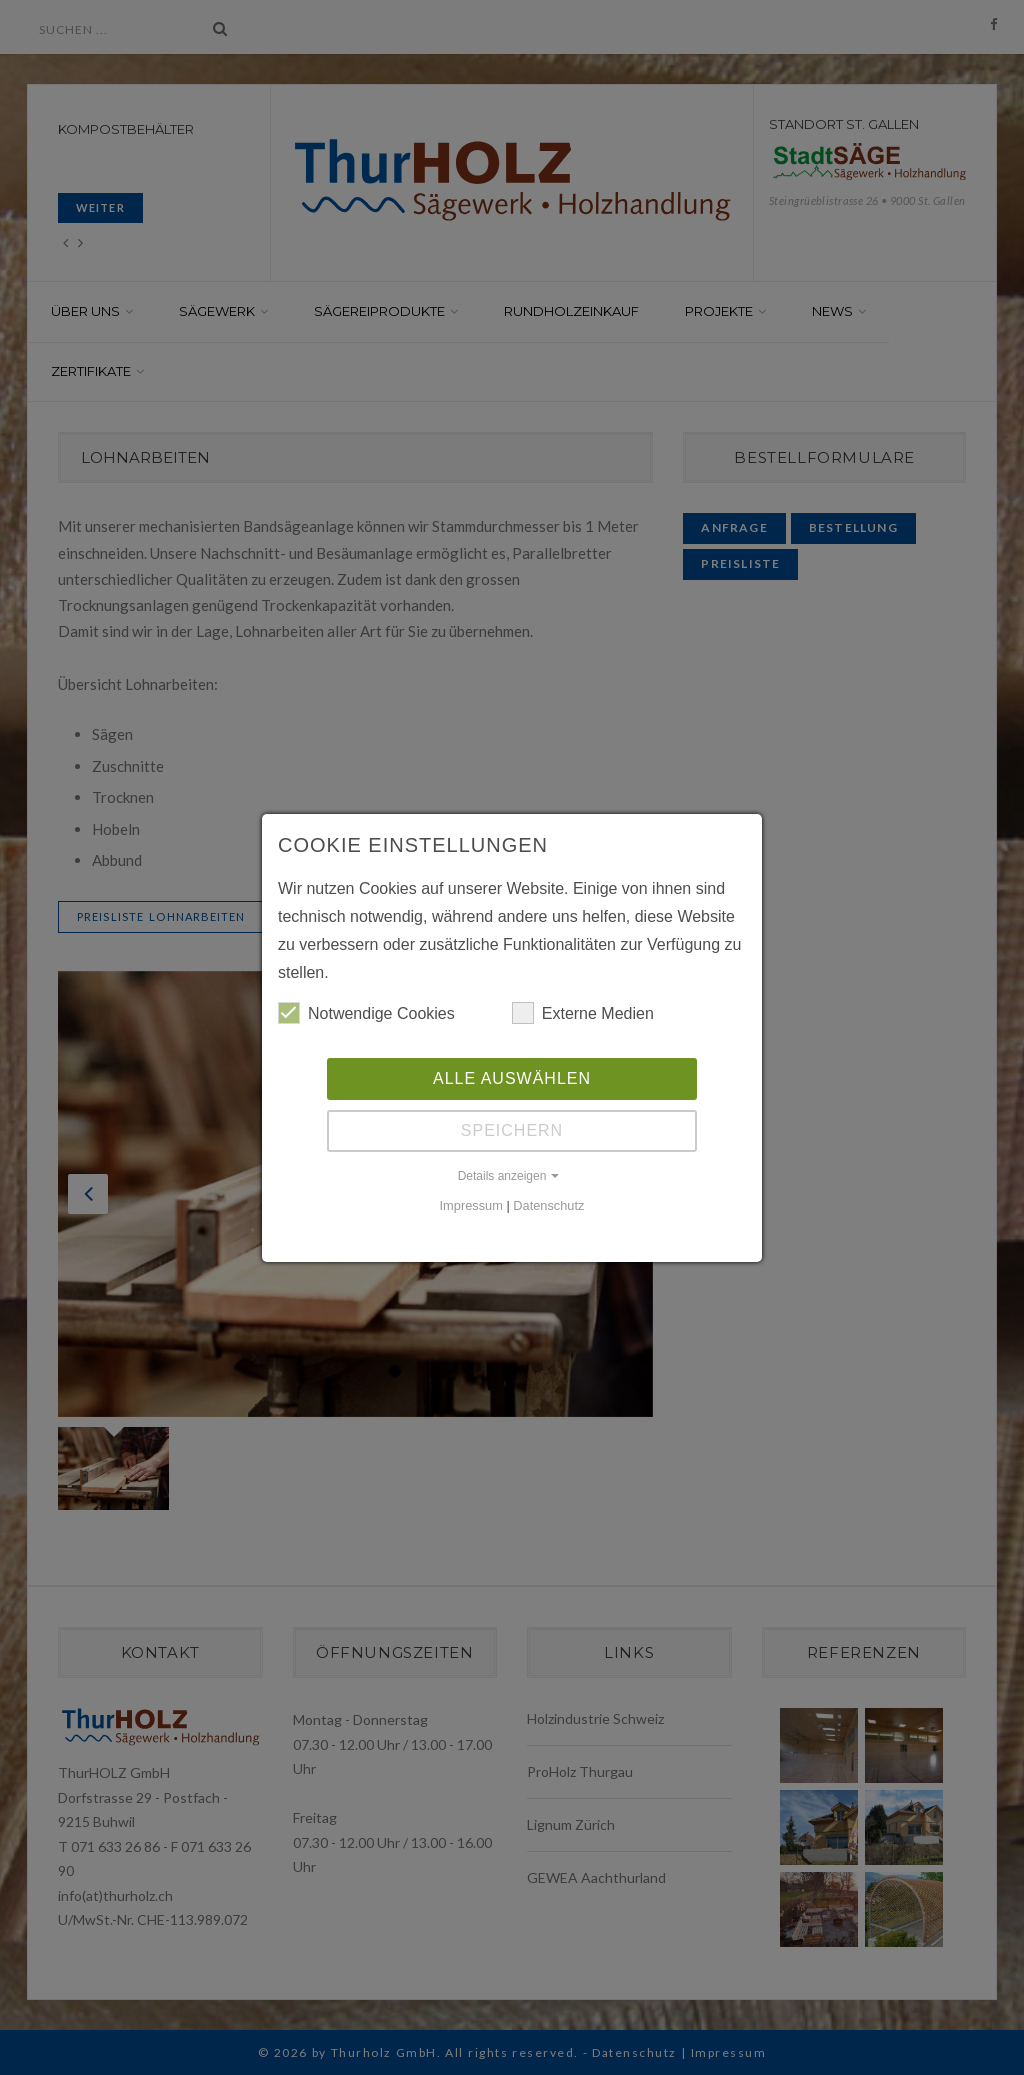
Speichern (512, 1130)
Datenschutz (548, 1205)
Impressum (471, 1205)
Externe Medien (583, 1013)
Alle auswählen (512, 1078)
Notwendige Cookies (366, 1013)
